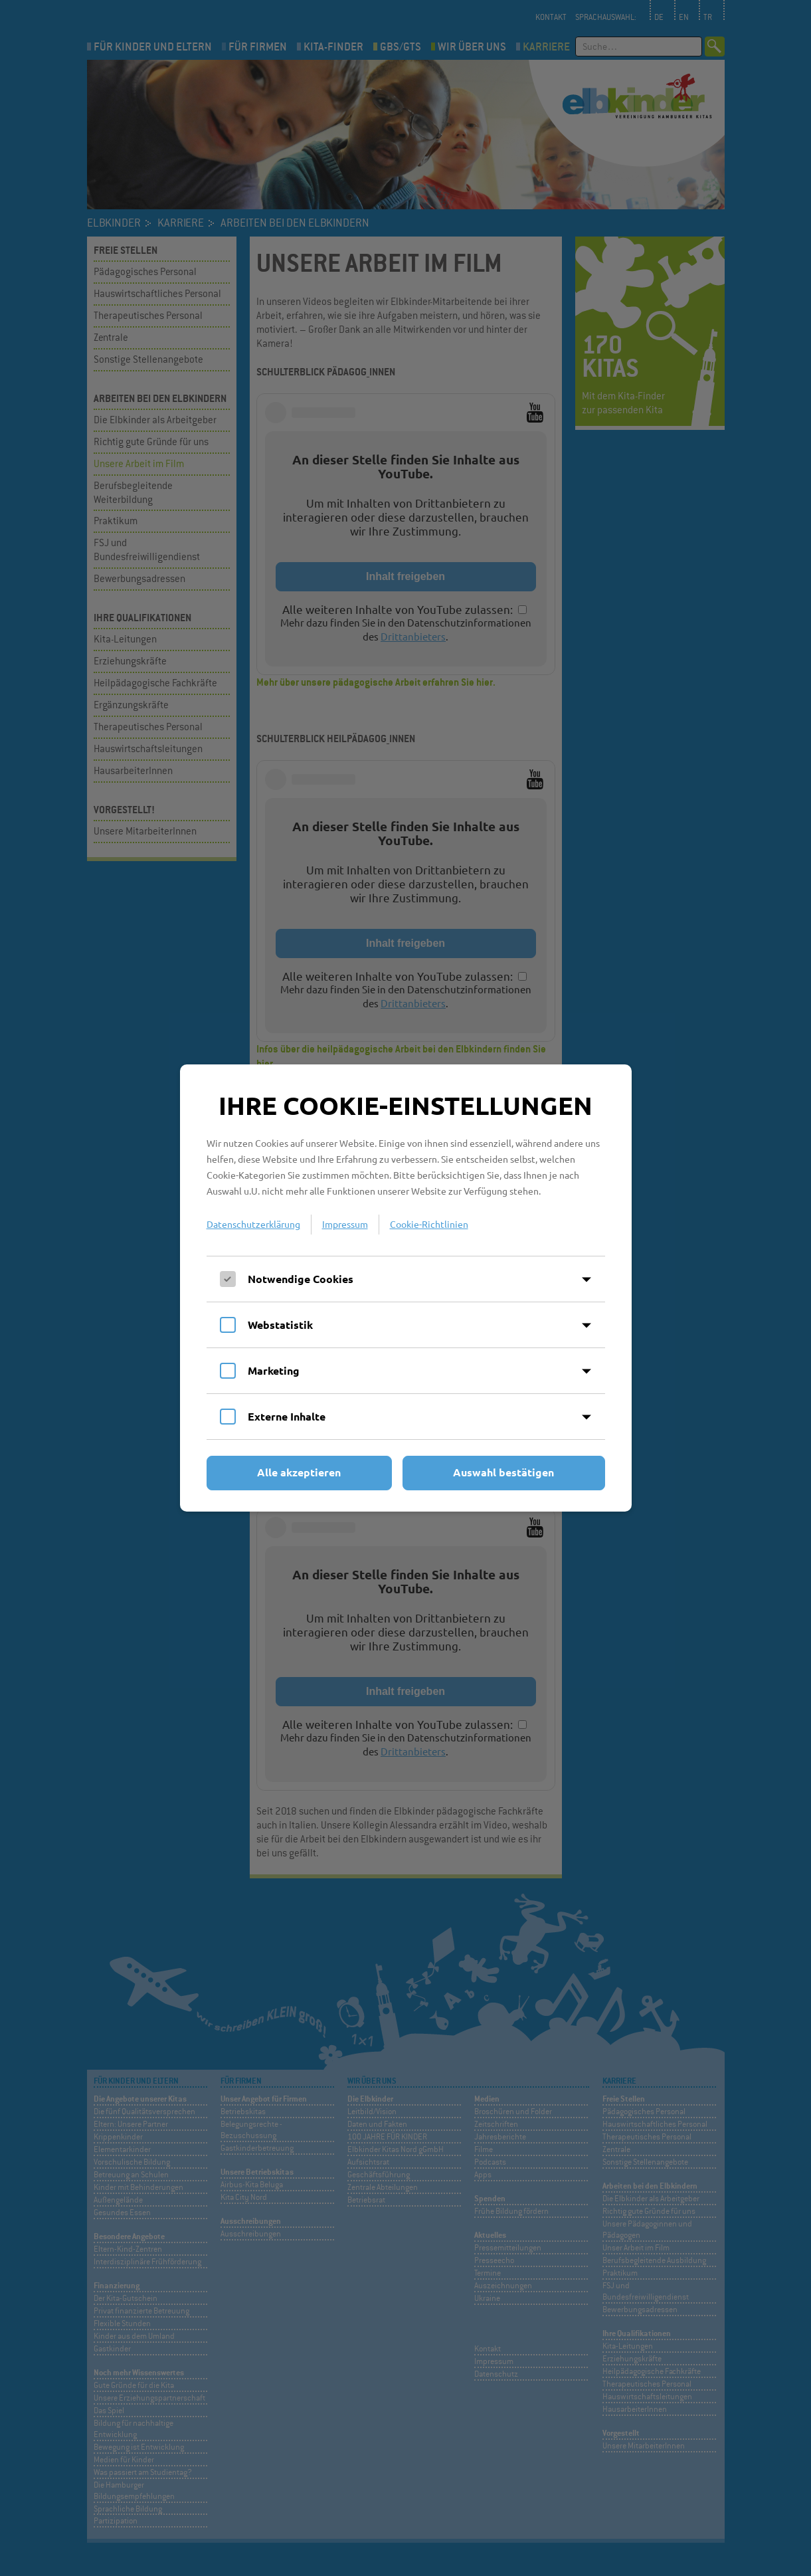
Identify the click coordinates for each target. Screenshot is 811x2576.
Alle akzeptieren (299, 1472)
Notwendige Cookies (300, 1279)
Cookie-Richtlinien (429, 1224)
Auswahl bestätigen (503, 1472)
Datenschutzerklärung (253, 1224)
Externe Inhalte (286, 1416)
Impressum (345, 1224)
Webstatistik (280, 1325)
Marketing (274, 1370)
